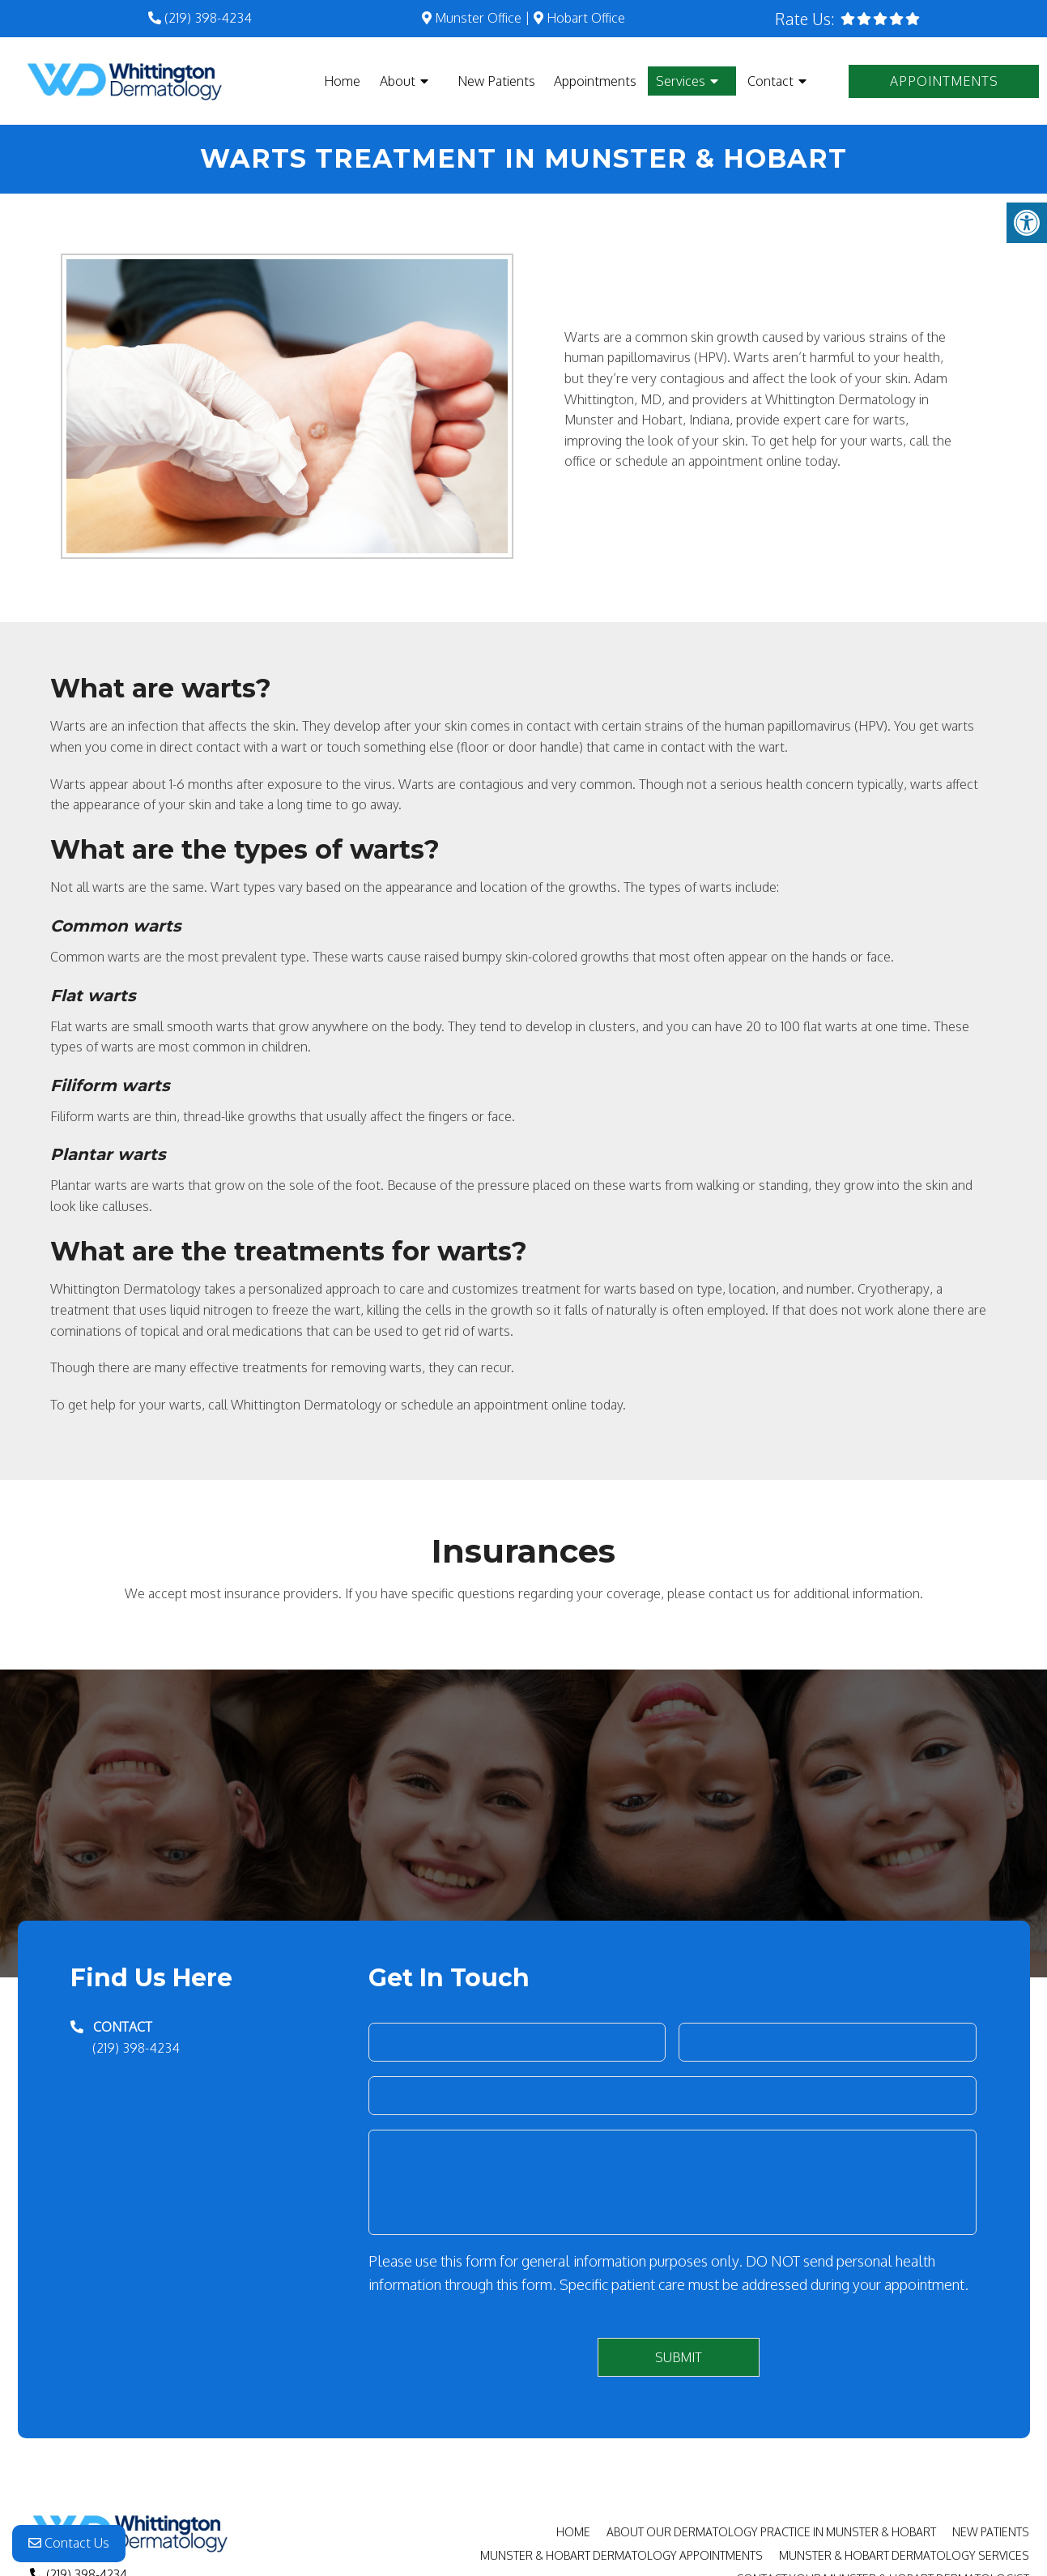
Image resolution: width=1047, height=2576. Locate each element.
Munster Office (471, 18)
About (397, 81)
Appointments (595, 81)
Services (680, 81)
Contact (770, 81)
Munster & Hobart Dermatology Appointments (621, 2555)
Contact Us (68, 2544)
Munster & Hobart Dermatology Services (904, 2555)
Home (342, 81)
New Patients (496, 81)
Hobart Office (579, 18)
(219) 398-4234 (208, 18)
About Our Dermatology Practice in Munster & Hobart (771, 2532)
